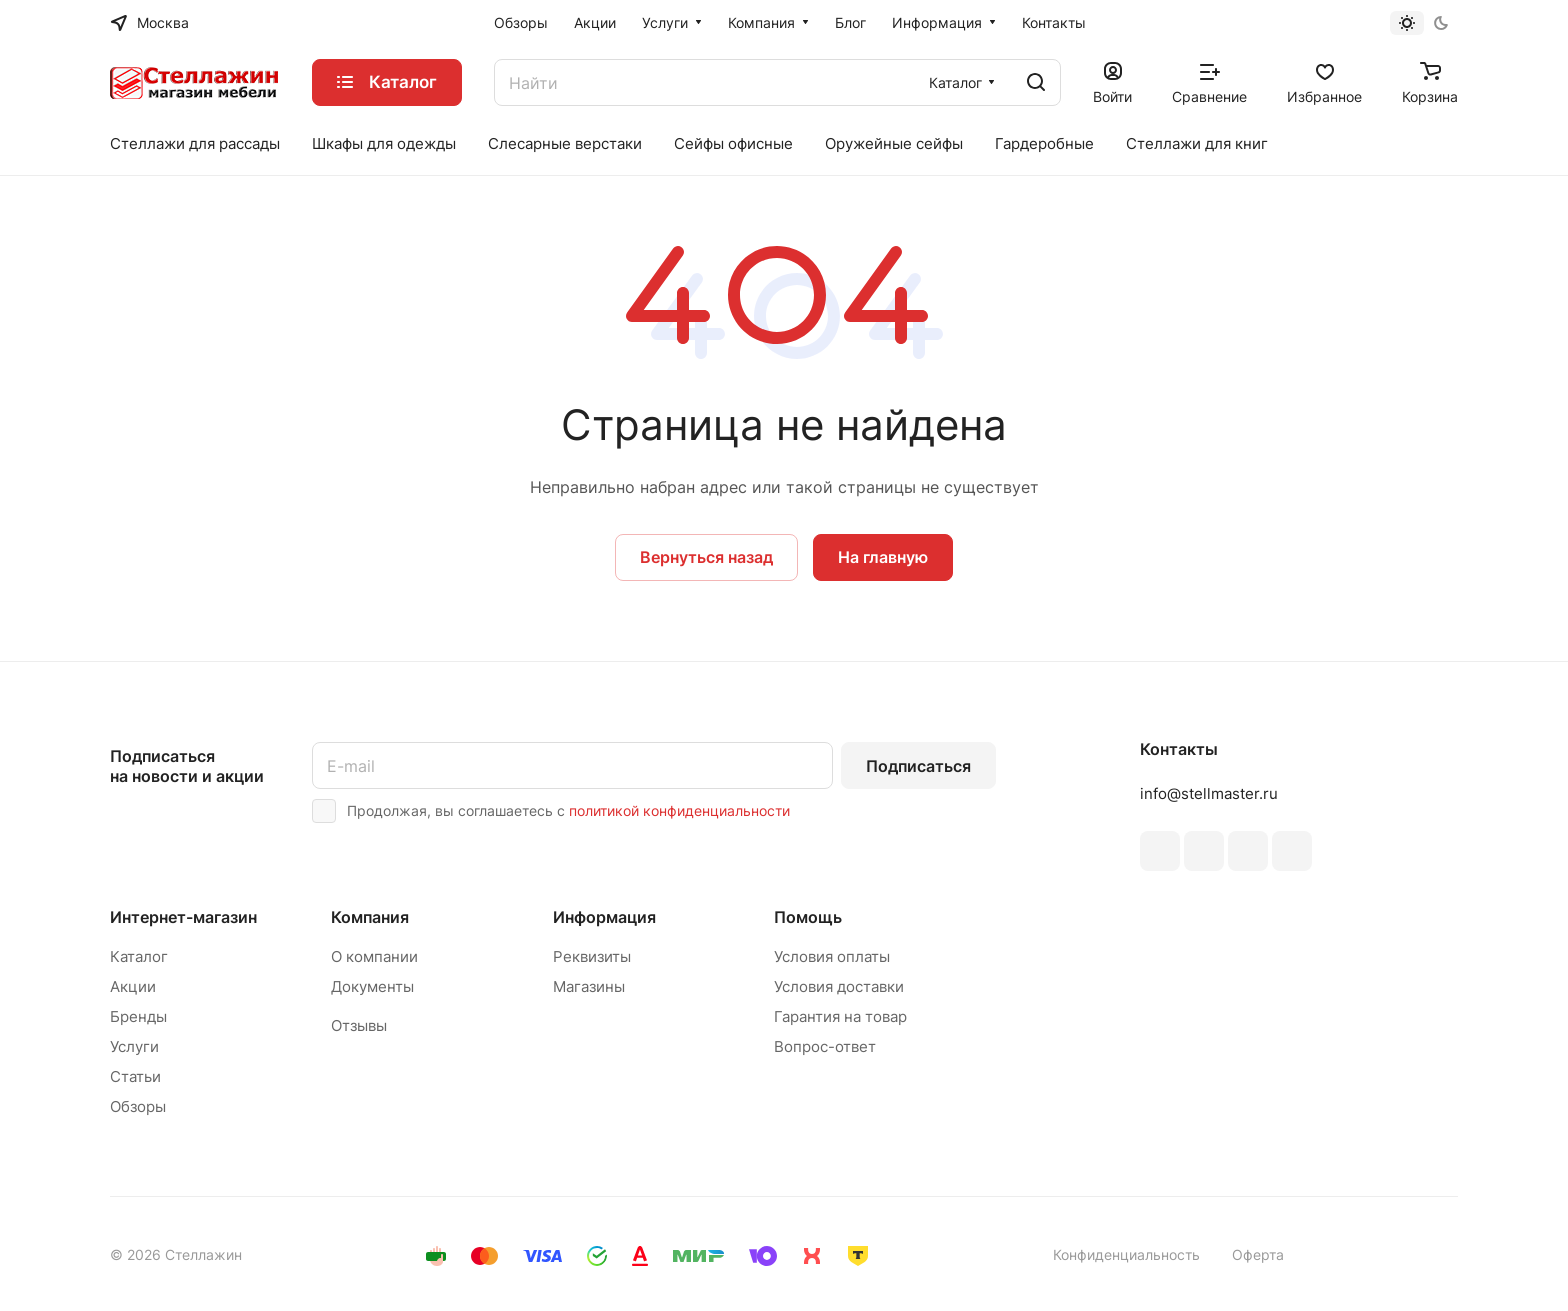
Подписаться (918, 766)
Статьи (135, 1076)
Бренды (138, 1016)
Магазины (589, 986)
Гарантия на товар (840, 1016)
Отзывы (359, 1025)
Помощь (808, 917)
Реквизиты (592, 956)
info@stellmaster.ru (1209, 793)
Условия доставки (839, 986)
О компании (374, 956)
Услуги (134, 1046)
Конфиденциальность (1126, 1254)
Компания (370, 917)
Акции (133, 986)
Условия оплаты (832, 956)
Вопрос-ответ (825, 1046)
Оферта (1258, 1254)
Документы (372, 986)
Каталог (139, 956)
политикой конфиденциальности (679, 810)
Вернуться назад (706, 557)
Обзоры (138, 1106)
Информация (604, 917)
